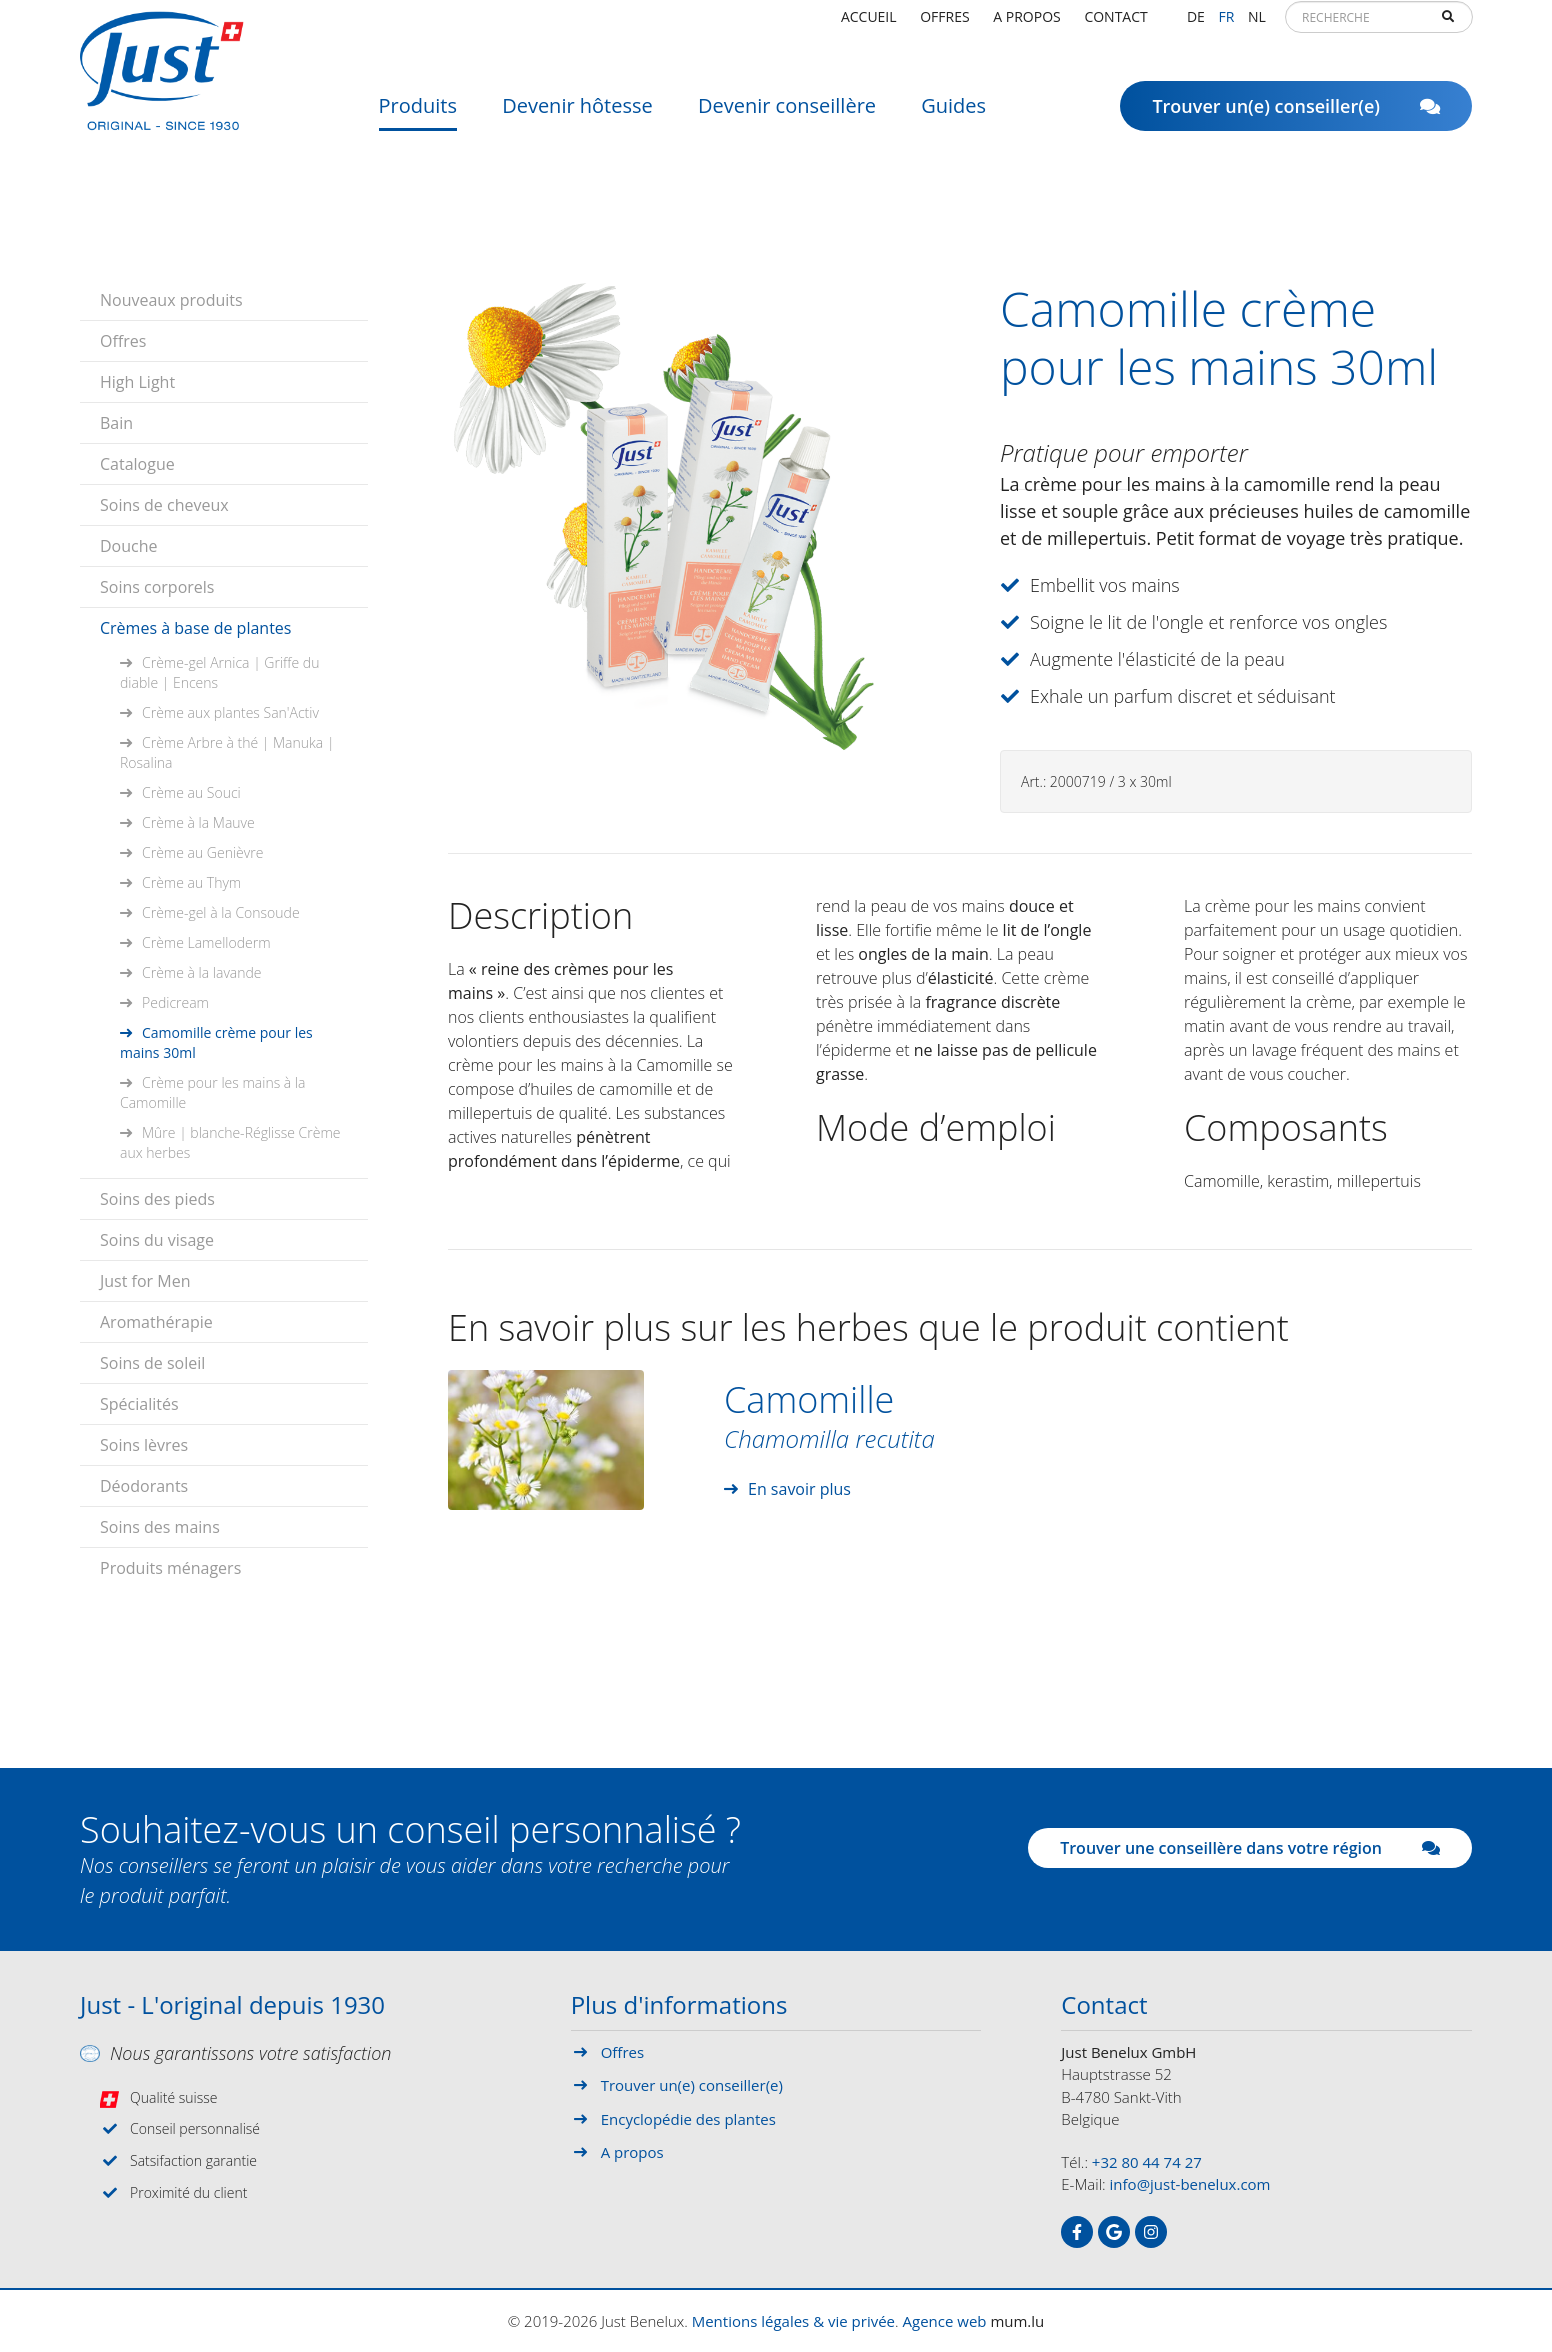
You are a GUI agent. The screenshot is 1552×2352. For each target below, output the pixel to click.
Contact (1115, 24)
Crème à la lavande (202, 972)
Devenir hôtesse (577, 114)
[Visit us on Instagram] (1151, 2232)
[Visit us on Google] (1114, 2232)
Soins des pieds (157, 1199)
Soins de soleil (152, 1363)
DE (1196, 24)
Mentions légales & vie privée (793, 2321)
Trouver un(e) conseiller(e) (1296, 115)
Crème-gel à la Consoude (221, 912)
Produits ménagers (170, 1568)
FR (1226, 24)
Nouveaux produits (171, 300)
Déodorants (144, 1486)
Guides (953, 114)
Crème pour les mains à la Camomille (212, 1092)
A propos (1026, 24)
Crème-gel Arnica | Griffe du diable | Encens (219, 672)
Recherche (1448, 26)
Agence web (945, 2321)
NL (1257, 24)
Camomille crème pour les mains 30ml (216, 1042)
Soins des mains (160, 1527)
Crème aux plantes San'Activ (230, 712)
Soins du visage (157, 1240)
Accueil (869, 24)
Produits (418, 114)
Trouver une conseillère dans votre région (1250, 1848)
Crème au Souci (191, 792)
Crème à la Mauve (198, 822)
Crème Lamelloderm (206, 942)
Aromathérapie (156, 1322)
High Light (137, 382)
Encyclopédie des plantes (688, 2119)
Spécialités (139, 1404)
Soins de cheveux (164, 505)
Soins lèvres (144, 1445)
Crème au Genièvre (202, 852)
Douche (129, 546)
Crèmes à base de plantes (195, 628)
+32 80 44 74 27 (1147, 2162)
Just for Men (145, 1281)
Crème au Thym (191, 882)
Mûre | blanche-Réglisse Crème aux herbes (230, 1142)
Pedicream (175, 1002)
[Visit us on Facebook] (1077, 2232)
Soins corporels (157, 587)
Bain (116, 423)
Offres (944, 24)
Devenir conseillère (787, 114)
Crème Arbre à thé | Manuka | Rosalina (227, 752)
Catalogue (137, 464)
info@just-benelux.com (1190, 2184)
